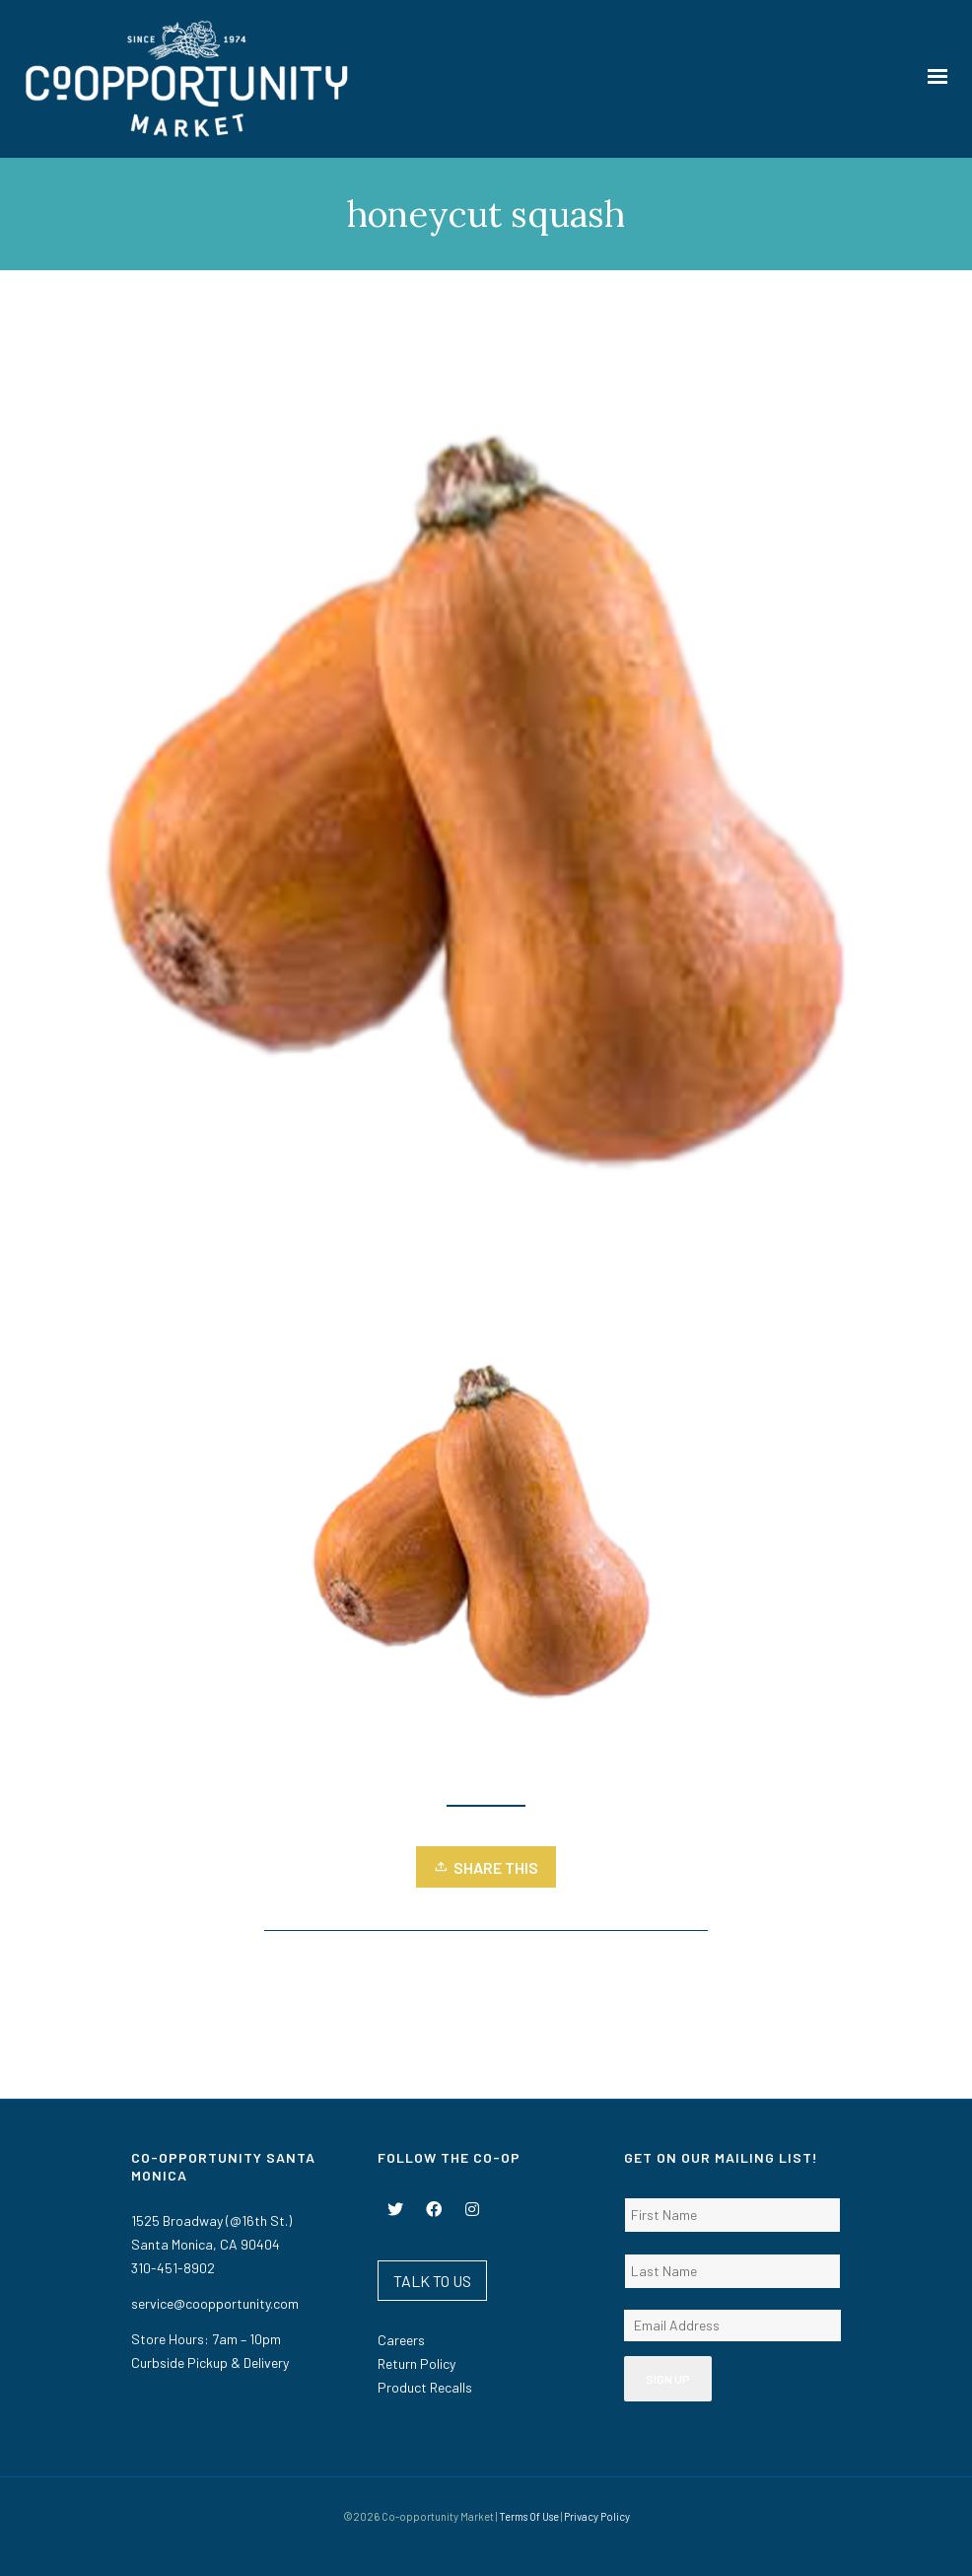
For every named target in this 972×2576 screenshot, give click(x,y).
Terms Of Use (529, 2516)
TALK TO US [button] (432, 2280)
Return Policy (416, 2363)
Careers (401, 2339)
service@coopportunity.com (215, 2303)
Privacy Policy (597, 2516)
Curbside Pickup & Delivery (210, 2362)
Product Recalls (425, 2387)
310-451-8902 (173, 2267)
